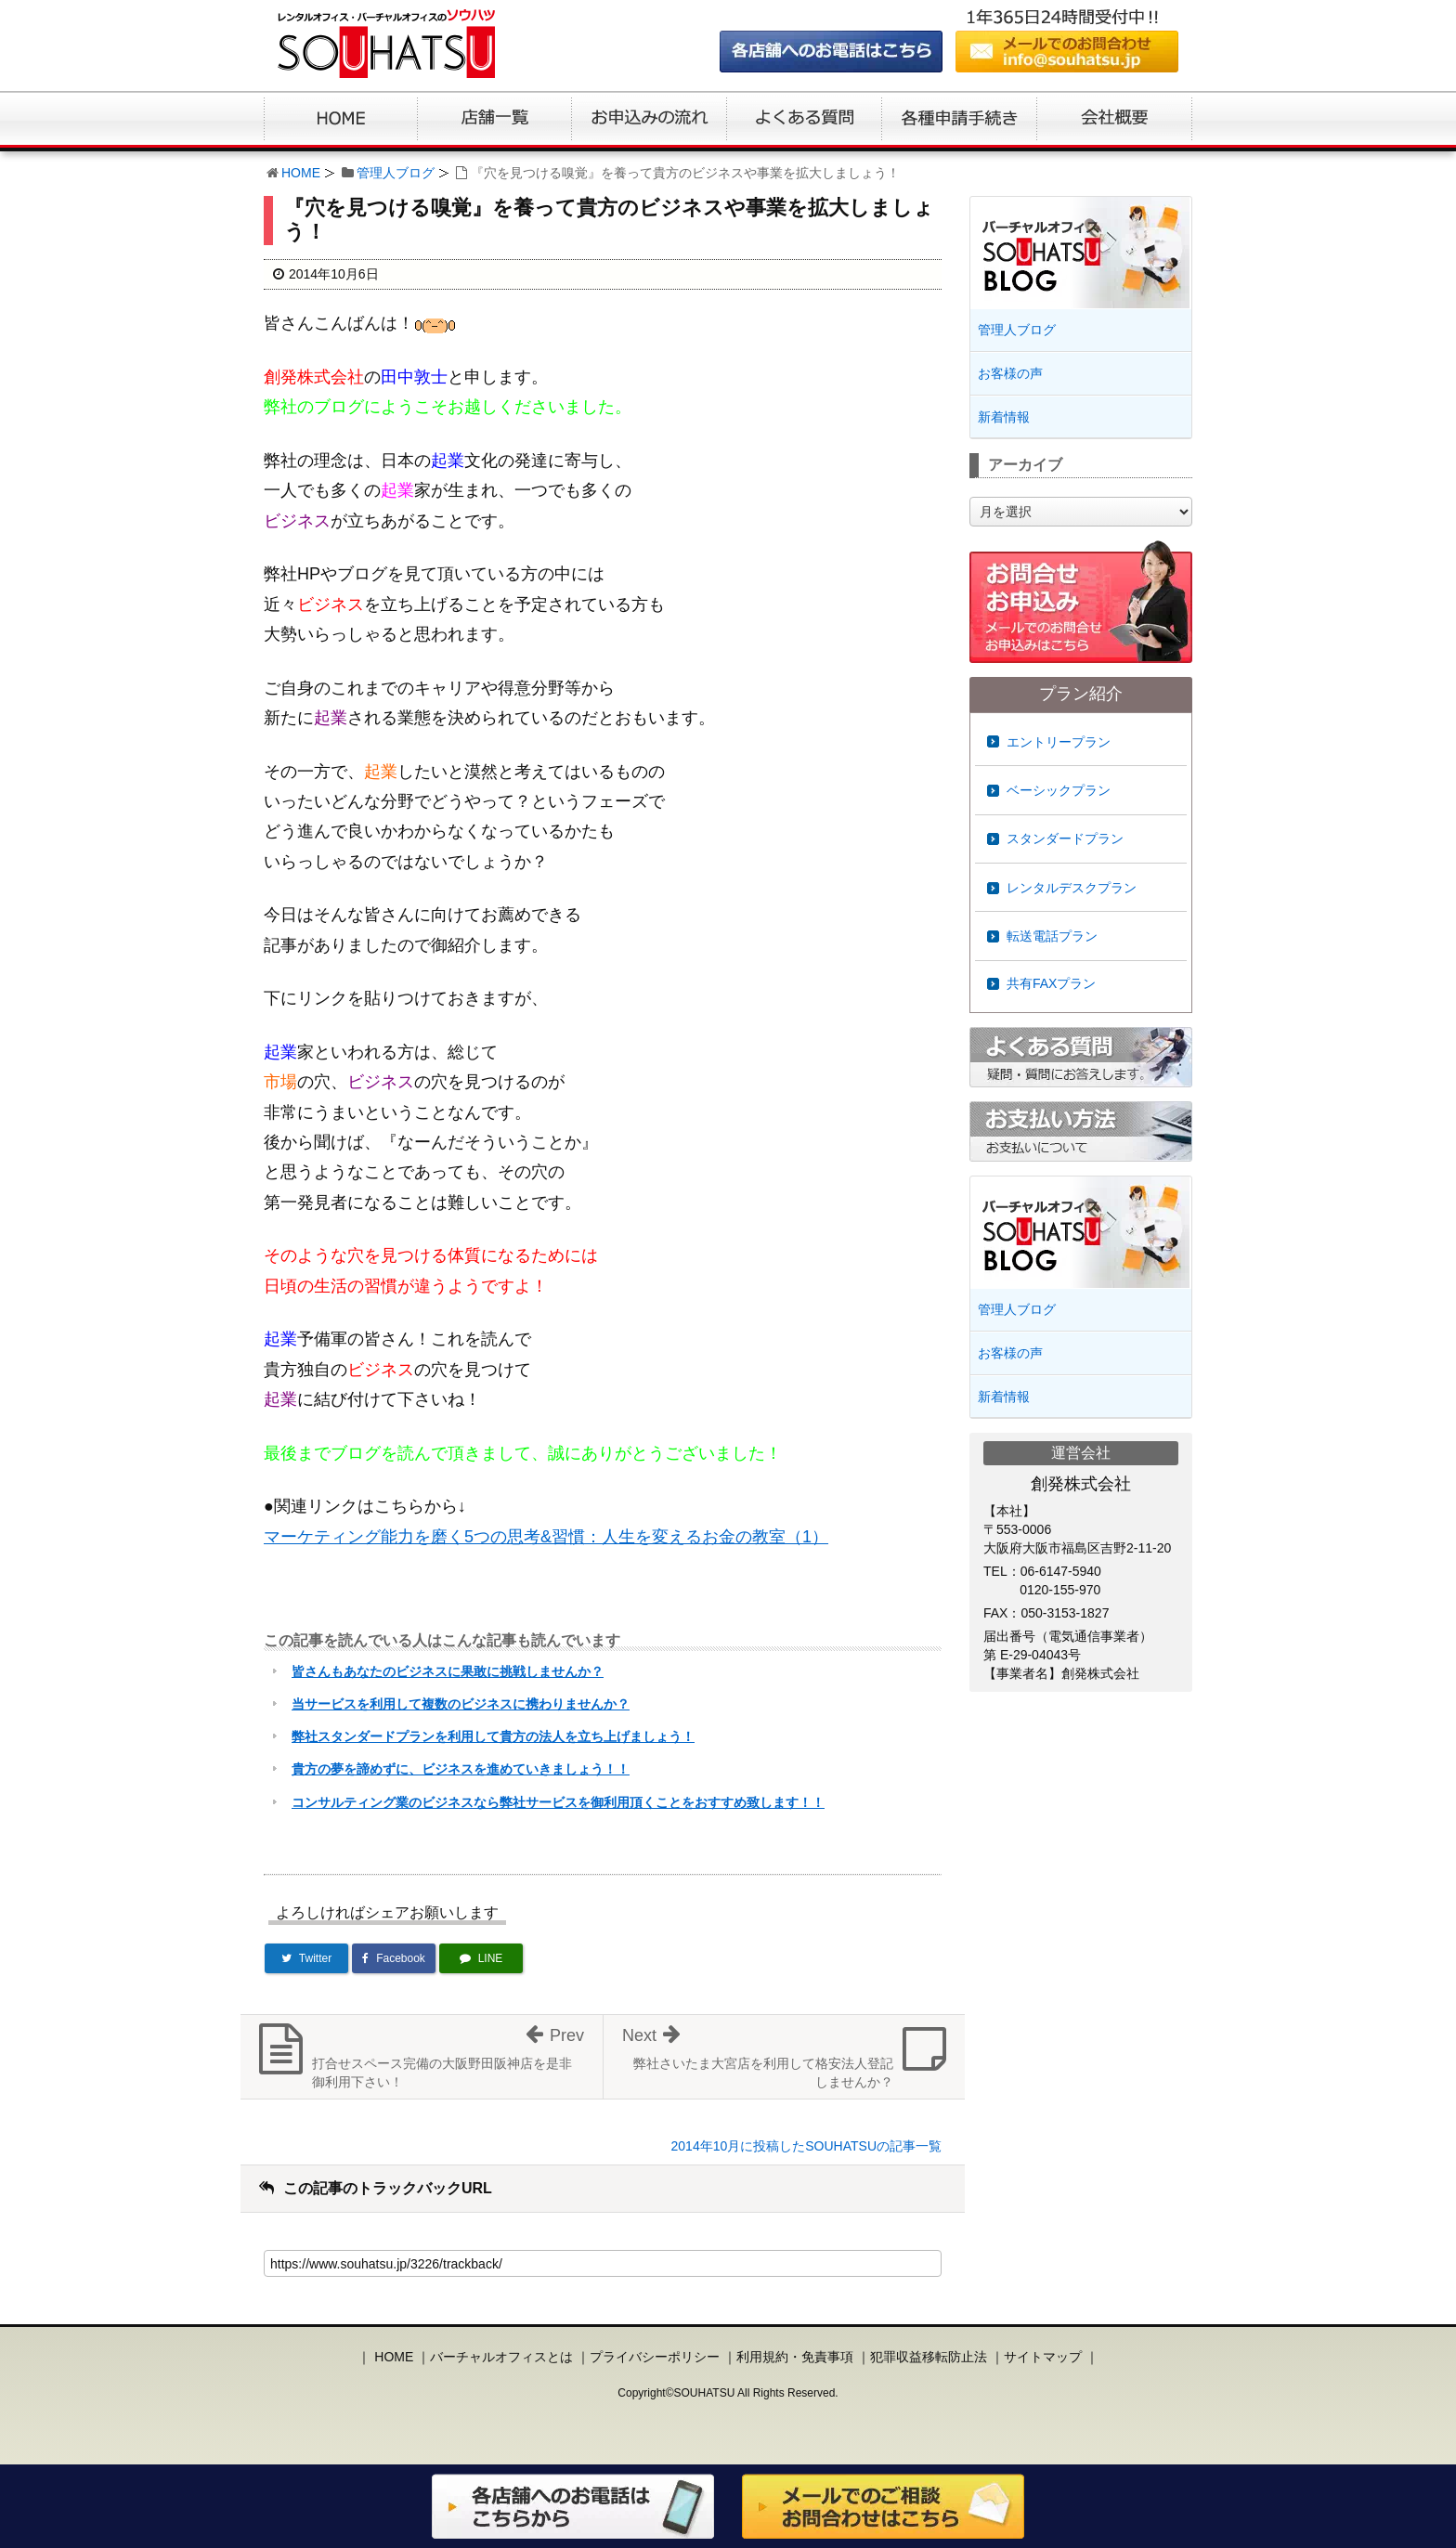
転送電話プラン (1052, 936)
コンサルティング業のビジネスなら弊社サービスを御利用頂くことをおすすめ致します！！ (558, 1802)
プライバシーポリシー (655, 2356)
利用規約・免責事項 (794, 2356)
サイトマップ (1043, 2356)
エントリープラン (1059, 741)
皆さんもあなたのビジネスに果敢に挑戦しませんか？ (448, 1671)
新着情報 (1004, 417)
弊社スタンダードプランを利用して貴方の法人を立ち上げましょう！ (493, 1736)
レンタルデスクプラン (1072, 887)
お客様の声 (1010, 373)
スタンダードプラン (1065, 838)
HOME (300, 172)
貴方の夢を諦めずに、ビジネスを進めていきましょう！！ (461, 1769)
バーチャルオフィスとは (501, 2356)
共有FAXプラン (1051, 983)
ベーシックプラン (1059, 790)
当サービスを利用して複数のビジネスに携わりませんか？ (461, 1703)
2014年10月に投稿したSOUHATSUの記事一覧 (806, 2145)
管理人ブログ (396, 172)
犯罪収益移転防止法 (928, 2356)
